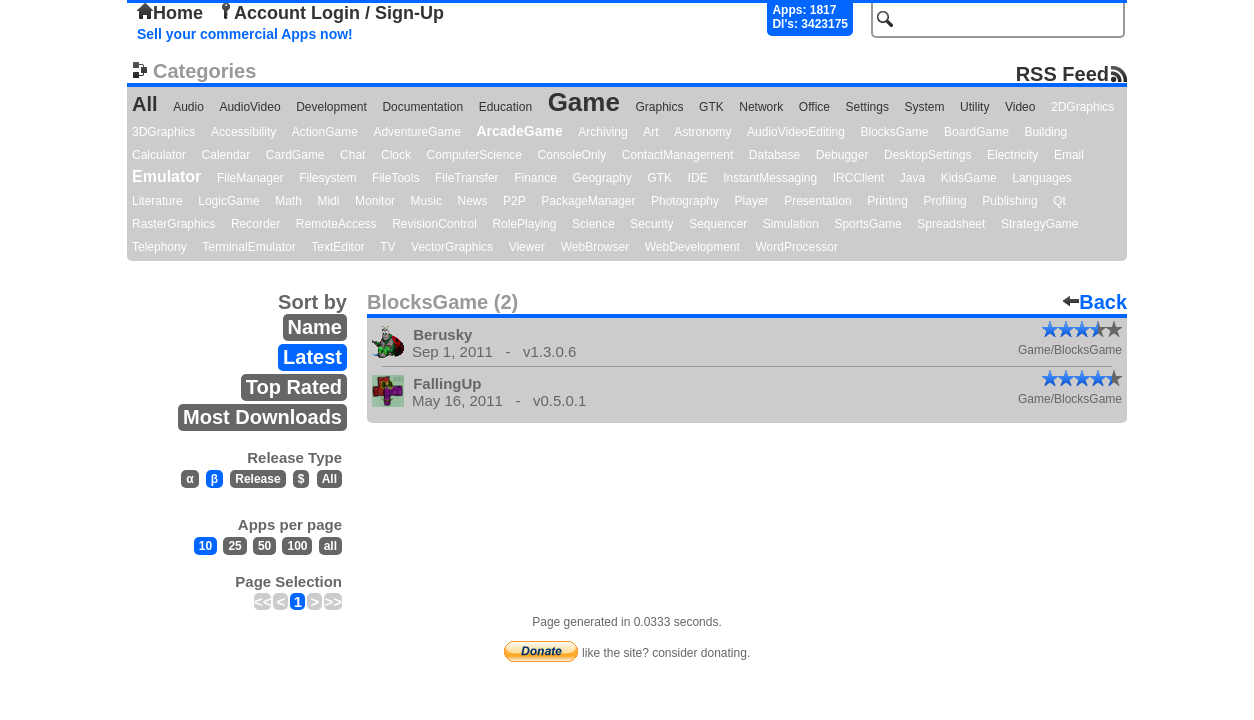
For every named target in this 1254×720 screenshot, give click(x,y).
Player (752, 201)
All (145, 104)
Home (170, 13)
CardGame (295, 155)
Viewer (527, 247)
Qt (1059, 201)
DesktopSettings (927, 155)
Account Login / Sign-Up (331, 13)
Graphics (659, 107)
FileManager (250, 178)
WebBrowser (595, 247)
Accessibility (243, 132)
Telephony (159, 247)
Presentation (817, 201)
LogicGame (228, 201)
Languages (1041, 178)
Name (315, 327)
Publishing (1009, 201)
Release (257, 479)
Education (505, 107)
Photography (685, 201)
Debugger (842, 155)
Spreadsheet (951, 224)
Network (761, 107)
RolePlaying (524, 224)
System (924, 107)
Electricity (1012, 155)
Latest (312, 357)
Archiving (602, 132)
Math (288, 201)
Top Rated (294, 387)
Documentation (422, 107)
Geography (601, 178)
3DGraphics (163, 132)
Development (331, 107)
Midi (328, 201)
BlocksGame (895, 132)
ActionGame (325, 132)
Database (774, 155)
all (330, 546)
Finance (535, 178)
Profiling (944, 201)
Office (814, 107)
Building (1045, 132)
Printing (887, 201)
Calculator (159, 155)
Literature (157, 201)
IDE (698, 178)
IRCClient (858, 178)
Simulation (791, 224)
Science (593, 224)
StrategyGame (1039, 224)
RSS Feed (1062, 73)
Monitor (375, 201)
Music (426, 201)
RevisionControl (434, 224)
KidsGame (969, 178)
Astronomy (702, 132)
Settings (867, 107)
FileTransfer (467, 178)
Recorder (255, 224)
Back (1095, 302)
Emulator (166, 176)
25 (234, 546)
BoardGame (976, 132)
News (473, 201)
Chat (352, 155)
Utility (974, 107)
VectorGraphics (452, 247)
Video (1020, 107)
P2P (514, 201)
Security (651, 224)
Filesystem (327, 178)
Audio (188, 107)
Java (912, 178)
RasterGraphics (173, 224)
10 (205, 546)
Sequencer (718, 224)
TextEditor (337, 247)
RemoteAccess (336, 224)
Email (1069, 155)
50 (264, 546)
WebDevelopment (692, 247)
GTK (711, 107)
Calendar (226, 155)
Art (650, 132)
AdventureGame (416, 132)
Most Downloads (262, 417)
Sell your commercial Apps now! (245, 34)
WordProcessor (796, 247)
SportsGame (867, 224)
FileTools (395, 178)
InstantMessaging (770, 178)
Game (584, 102)
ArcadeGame (519, 131)
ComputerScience (474, 155)
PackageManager (588, 201)
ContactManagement (677, 155)
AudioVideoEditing (796, 132)
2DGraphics (1082, 107)
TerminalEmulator (248, 247)
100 (297, 546)
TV (387, 247)
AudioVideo (249, 107)
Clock (396, 155)
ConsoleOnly (572, 155)
